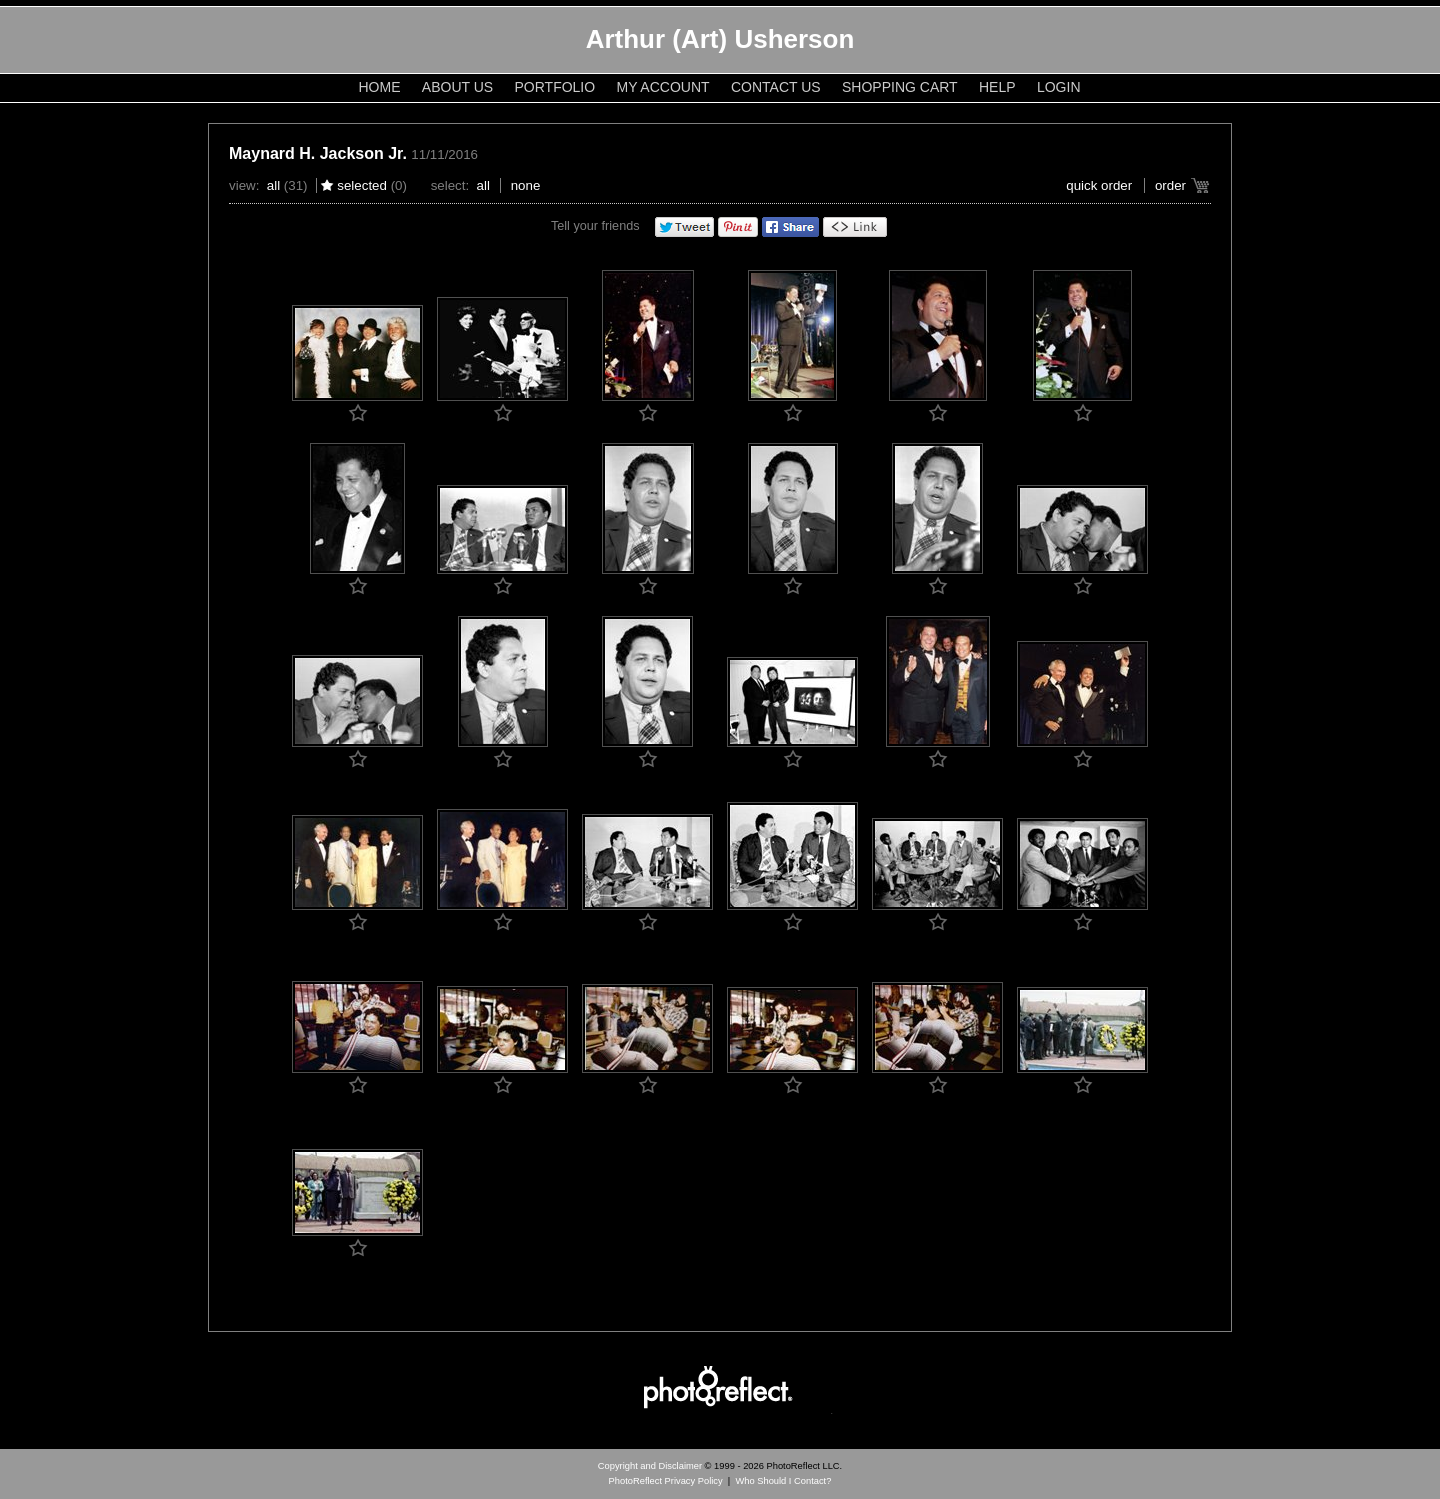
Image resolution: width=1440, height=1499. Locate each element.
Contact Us (776, 87)
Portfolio (555, 87)
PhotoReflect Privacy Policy (666, 1481)
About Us (457, 87)
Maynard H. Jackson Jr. (318, 153)
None (526, 185)
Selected (362, 185)
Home (380, 87)
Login (1059, 87)
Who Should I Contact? (783, 1481)
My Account (663, 87)
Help (997, 87)
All (273, 185)
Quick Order (1099, 185)
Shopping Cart (900, 87)
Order (1170, 185)
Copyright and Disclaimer (651, 1466)
